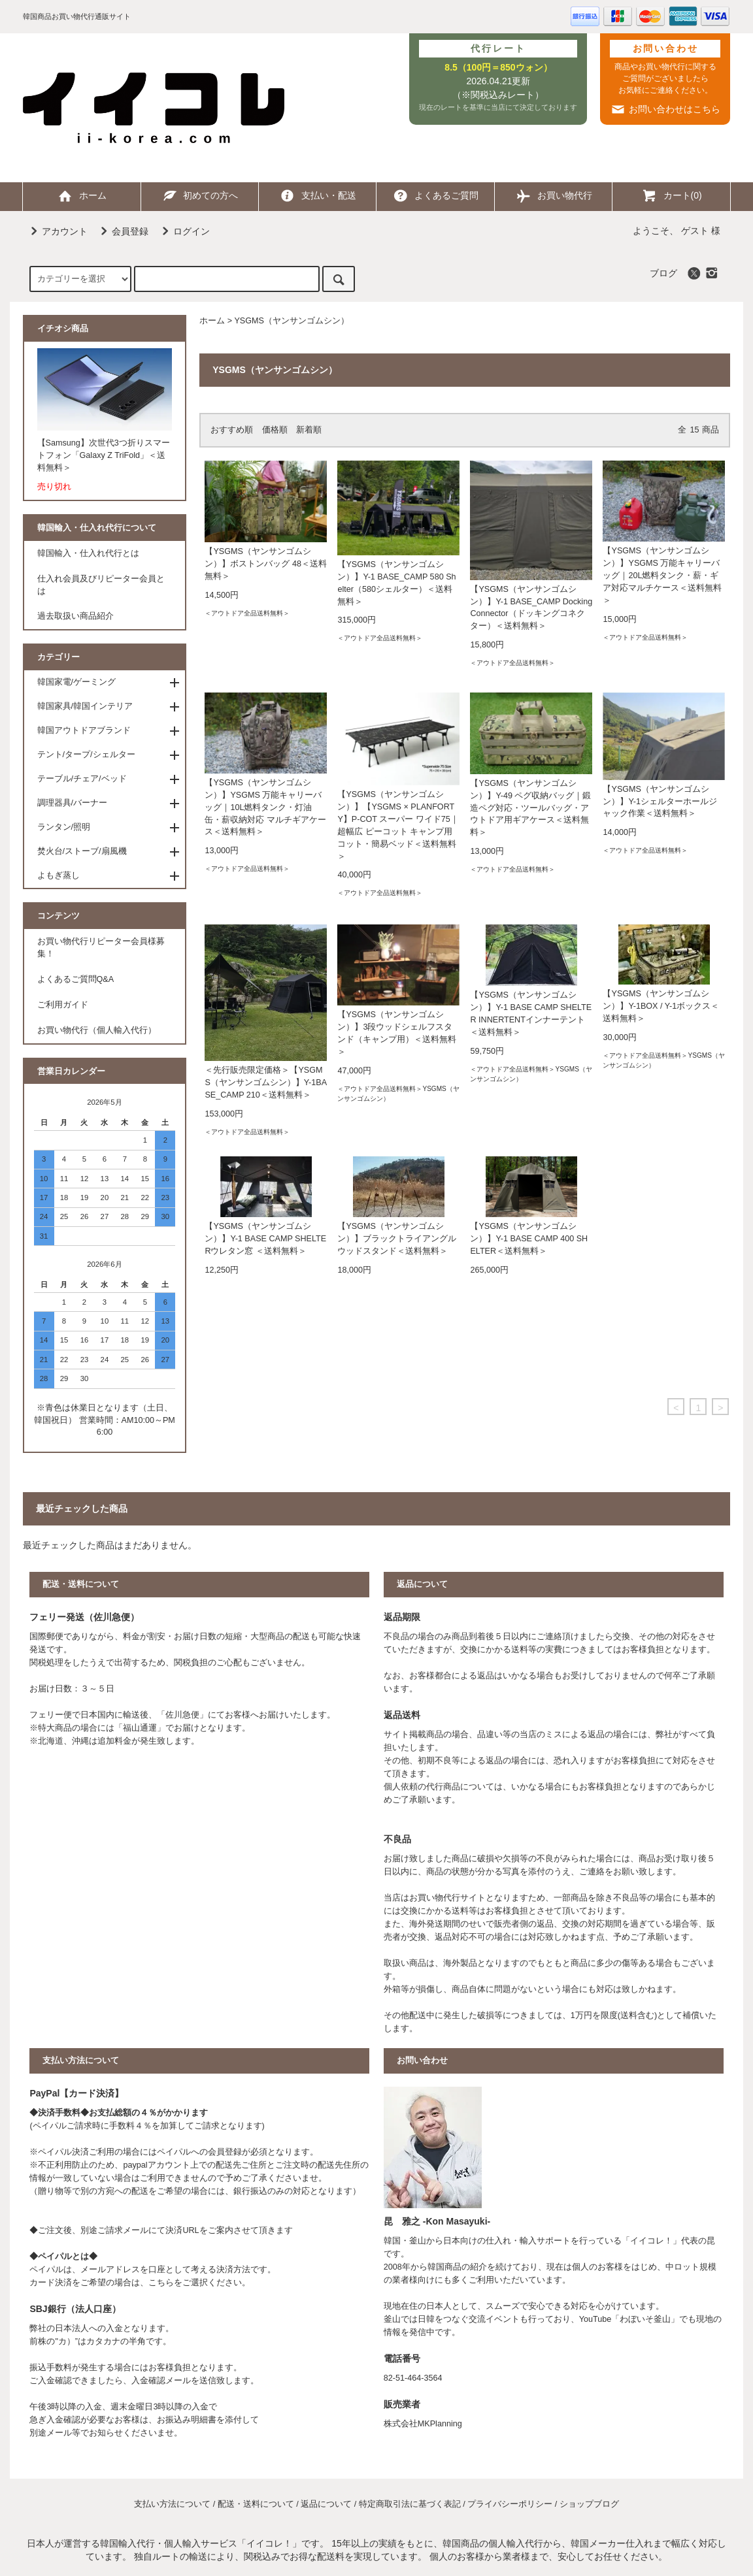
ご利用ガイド (62, 1004)
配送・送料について (256, 2504)
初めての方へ (199, 195)
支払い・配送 (317, 195)
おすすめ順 (231, 429)
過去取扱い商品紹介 (75, 616)
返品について (326, 2504)
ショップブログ (589, 2504)
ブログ (663, 273)
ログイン (184, 231)
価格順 (275, 429)
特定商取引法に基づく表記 (410, 2504)
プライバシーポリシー (509, 2504)
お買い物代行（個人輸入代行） (96, 1030)
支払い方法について (172, 2504)
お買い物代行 (553, 195)
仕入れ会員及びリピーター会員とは (101, 585)
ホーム (82, 195)
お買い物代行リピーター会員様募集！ (101, 947)
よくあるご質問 (435, 195)
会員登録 (122, 231)
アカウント (57, 231)
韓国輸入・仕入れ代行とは (88, 553)
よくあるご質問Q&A (75, 979)
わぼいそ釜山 (645, 2319)
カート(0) (671, 195)
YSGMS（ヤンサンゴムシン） (291, 320)
